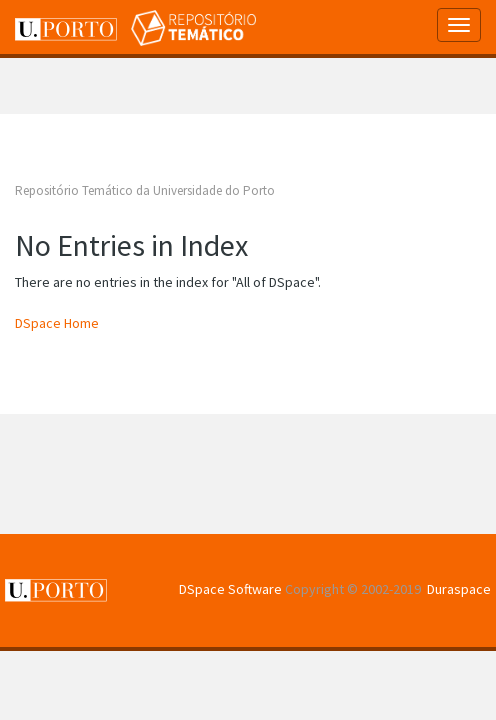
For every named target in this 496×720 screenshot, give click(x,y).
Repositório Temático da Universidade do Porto (145, 190)
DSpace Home (57, 323)
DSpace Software (230, 589)
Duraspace (459, 589)
